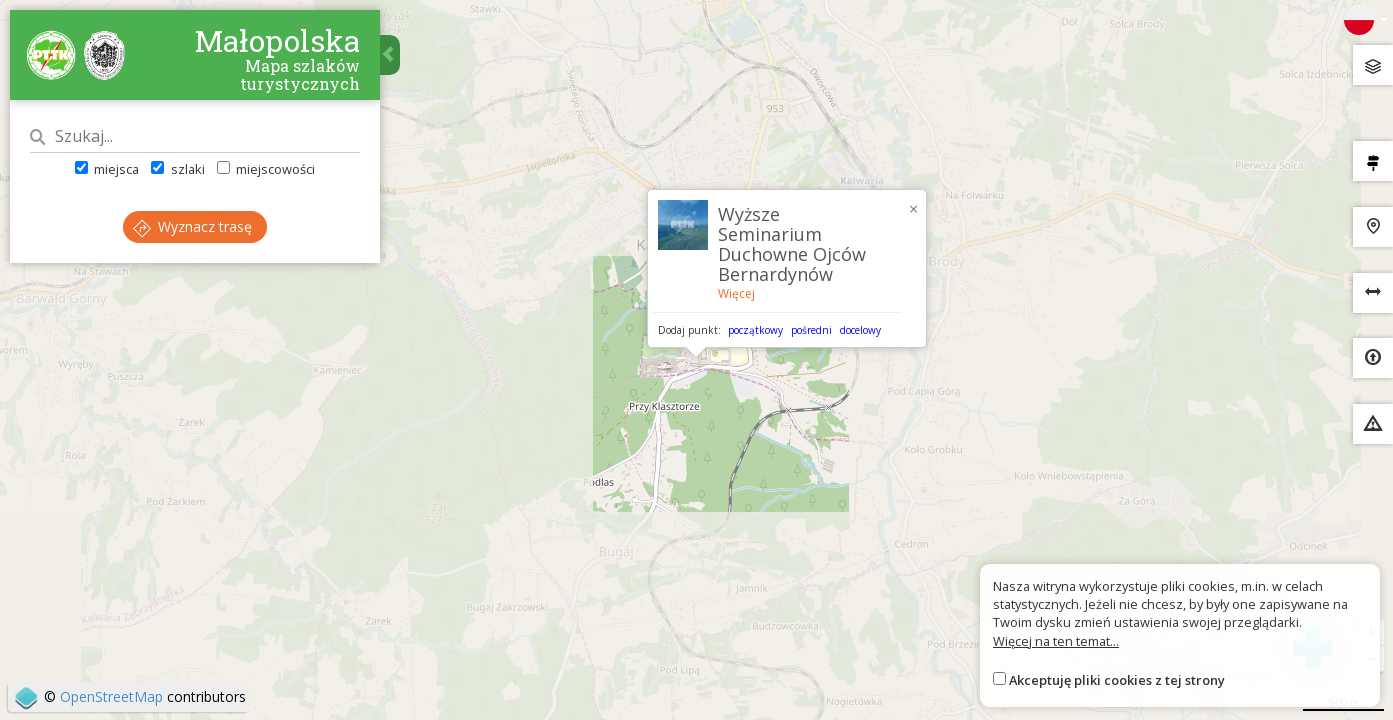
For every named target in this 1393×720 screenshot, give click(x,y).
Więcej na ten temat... (1056, 641)
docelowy (860, 330)
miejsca (107, 169)
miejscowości (266, 169)
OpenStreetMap (111, 696)
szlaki (177, 169)
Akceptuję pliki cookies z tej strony (1117, 680)
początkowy (755, 330)
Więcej (736, 293)
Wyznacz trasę (192, 226)
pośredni (811, 330)
